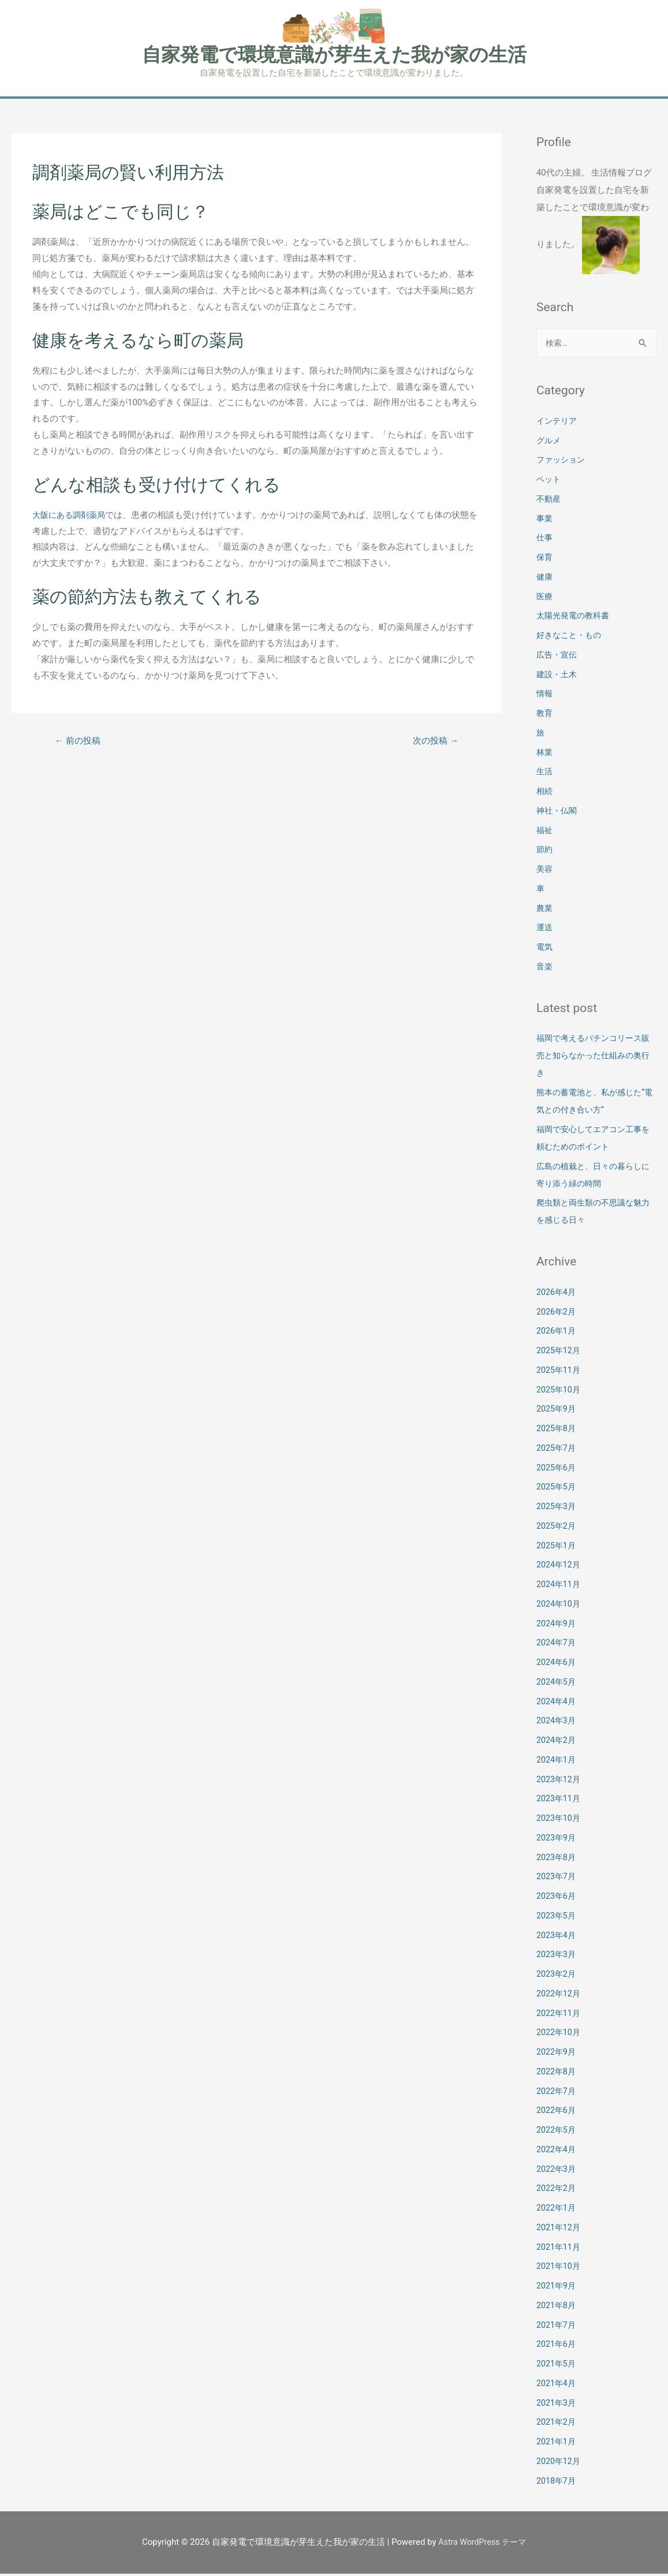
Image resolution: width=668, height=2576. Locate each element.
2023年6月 (557, 1898)
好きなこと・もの (571, 637)
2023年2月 (557, 1976)
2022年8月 (557, 2074)
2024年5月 (557, 1684)
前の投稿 (79, 742)
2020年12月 (559, 2463)
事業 (545, 521)
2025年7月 (557, 1450)
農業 (545, 910)
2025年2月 (557, 1528)
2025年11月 (559, 1372)
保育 (545, 559)
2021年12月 (559, 2229)
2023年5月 (557, 1918)
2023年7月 (557, 1878)
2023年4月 (557, 1937)
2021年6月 (557, 2346)
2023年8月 (557, 1859)
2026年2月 (557, 1314)
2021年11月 (559, 2249)
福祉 (545, 832)
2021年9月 (557, 2288)
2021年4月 (557, 2385)
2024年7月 (557, 1645)
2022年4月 (557, 2151)
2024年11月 (559, 1586)
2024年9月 (557, 1626)
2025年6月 (557, 1470)
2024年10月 (559, 1606)
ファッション (562, 462)
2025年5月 (557, 1489)
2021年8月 (557, 2307)
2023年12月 (559, 1781)
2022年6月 (557, 2112)
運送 (545, 929)
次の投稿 (433, 742)
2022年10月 (559, 2034)
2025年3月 (557, 1508)
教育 (545, 715)
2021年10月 (559, 2268)
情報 (545, 695)
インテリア (558, 423)
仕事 (545, 540)
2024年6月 (557, 1664)
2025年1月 (557, 1548)
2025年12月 (559, 1352)
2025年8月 (557, 1430)
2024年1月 (557, 1762)
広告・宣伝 (558, 657)
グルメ (549, 443)
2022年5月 (557, 2132)
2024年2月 (557, 1742)
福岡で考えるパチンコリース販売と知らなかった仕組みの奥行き (592, 1057)
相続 (545, 793)
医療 (545, 598)
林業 (545, 754)
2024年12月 (559, 1567)
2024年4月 (557, 1703)
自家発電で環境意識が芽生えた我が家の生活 (334, 55)
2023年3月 (557, 1956)
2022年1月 (557, 2210)
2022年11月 (559, 2015)
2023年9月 (557, 1840)
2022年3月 (557, 2171)
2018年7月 (557, 2483)
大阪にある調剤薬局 (71, 516)
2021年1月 (557, 2444)
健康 (545, 579)
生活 (545, 773)
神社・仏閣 (558, 813)
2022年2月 (557, 2190)
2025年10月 (559, 1392)
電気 (545, 949)
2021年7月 (557, 2327)
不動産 (549, 501)
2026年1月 (557, 1333)
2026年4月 (557, 1294)
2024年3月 (557, 1723)
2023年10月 (559, 1820)
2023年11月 (559, 1800)
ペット (549, 481)
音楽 (545, 969)
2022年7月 (557, 2093)
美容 (545, 871)
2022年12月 (559, 1996)
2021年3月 (557, 2405)
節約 (545, 851)
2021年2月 (557, 2424)
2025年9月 (557, 1411)
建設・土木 (558, 676)
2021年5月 (557, 2366)
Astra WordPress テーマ (482, 2544)
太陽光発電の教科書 (575, 618)
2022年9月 (557, 2054)
